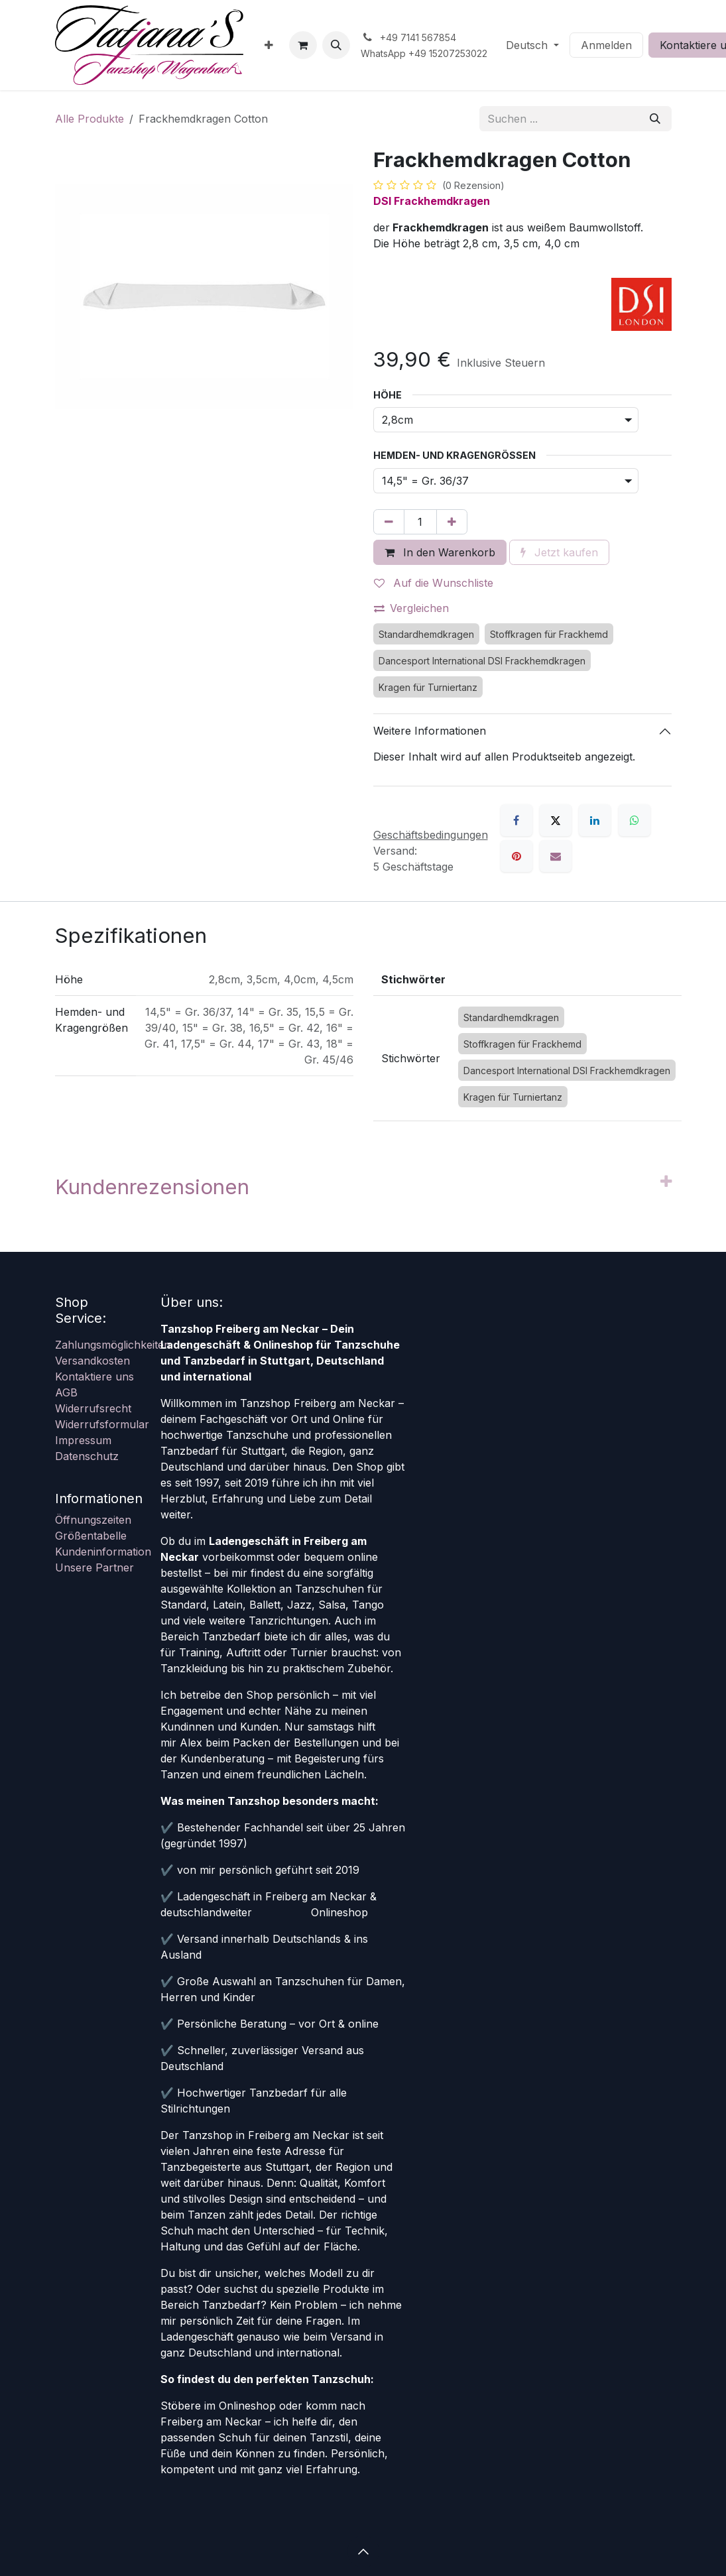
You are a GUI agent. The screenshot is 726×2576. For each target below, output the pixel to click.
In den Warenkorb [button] (440, 552)
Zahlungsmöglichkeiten (112, 1344)
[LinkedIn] (595, 820)
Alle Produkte (89, 118)
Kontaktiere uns (94, 1376)
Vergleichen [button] (411, 608)
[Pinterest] (516, 856)
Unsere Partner (94, 1567)
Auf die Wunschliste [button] (433, 582)
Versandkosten (92, 1360)
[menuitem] (268, 45)
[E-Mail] (556, 856)
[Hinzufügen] (451, 521)
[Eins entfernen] (388, 521)
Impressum (83, 1440)
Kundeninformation (103, 1551)
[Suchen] (655, 118)
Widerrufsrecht (93, 1408)
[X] (556, 820)
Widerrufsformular (102, 1424)
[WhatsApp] (634, 820)
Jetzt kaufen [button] (559, 552)
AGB (66, 1392)
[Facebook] (516, 820)
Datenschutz (87, 1456)
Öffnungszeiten (93, 1519)
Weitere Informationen (429, 730)
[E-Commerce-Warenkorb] (303, 45)
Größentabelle (91, 1535)
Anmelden (606, 45)
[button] (336, 45)
